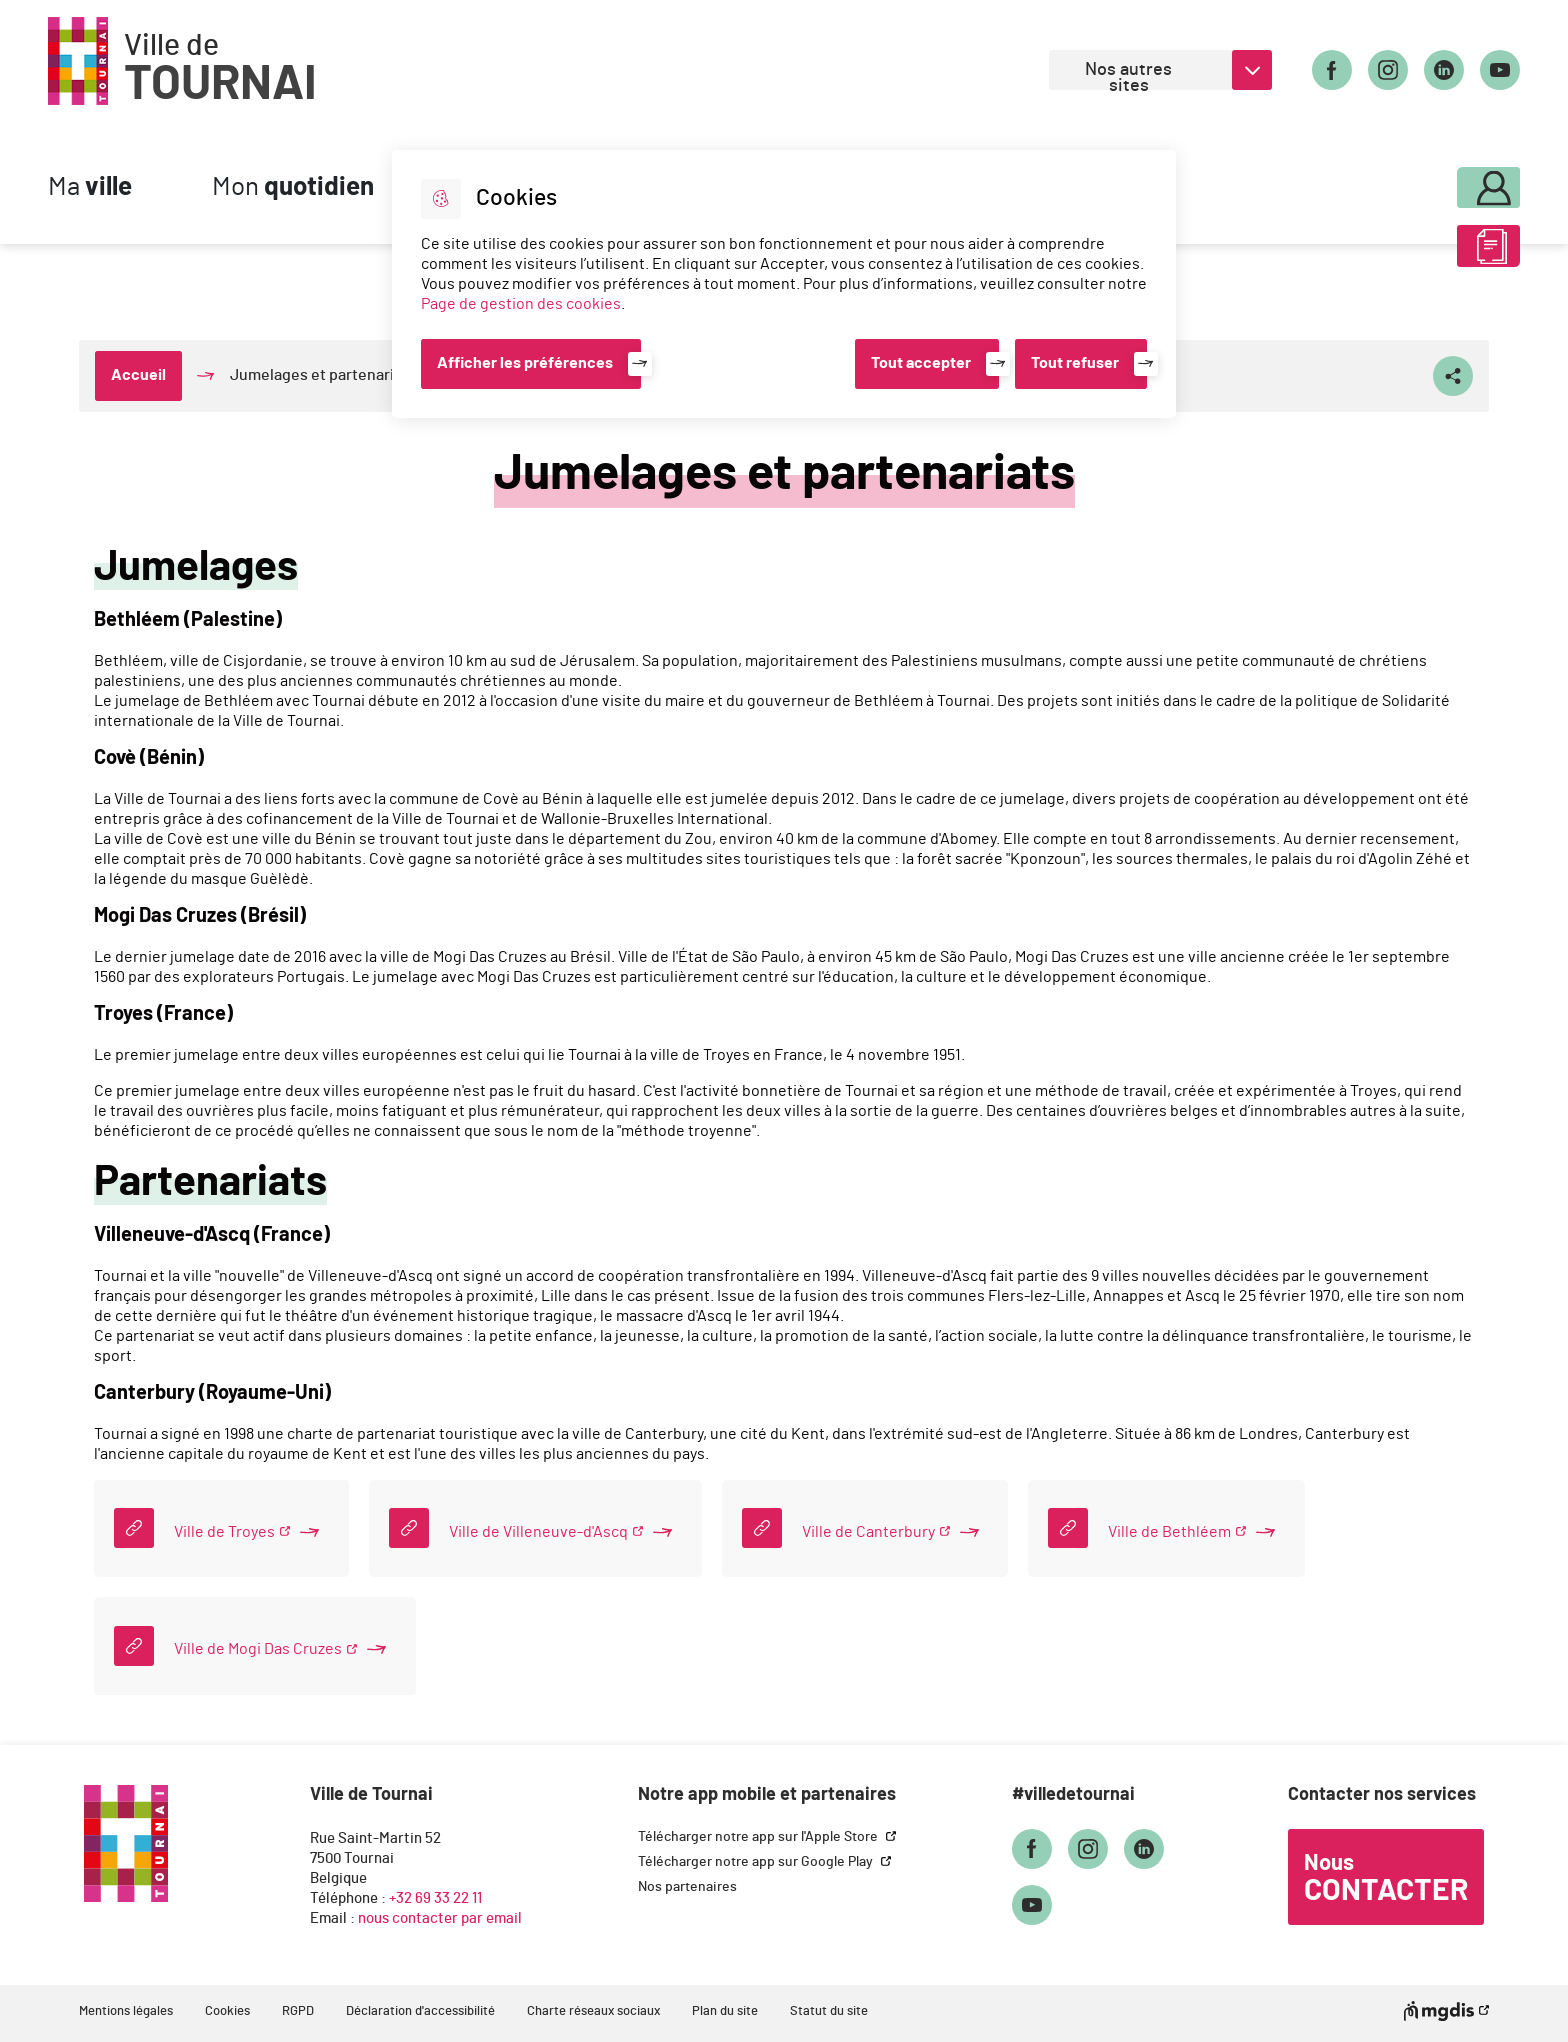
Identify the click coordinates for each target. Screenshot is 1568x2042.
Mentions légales (126, 2011)
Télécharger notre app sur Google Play (757, 1862)
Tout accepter (921, 363)
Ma (90, 187)
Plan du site (725, 2011)
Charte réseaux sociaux (593, 2011)
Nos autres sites (1128, 75)
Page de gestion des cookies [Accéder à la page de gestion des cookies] (521, 304)
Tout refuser (1075, 363)
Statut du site (829, 2011)
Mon (293, 187)
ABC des (1435, 254)
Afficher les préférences (525, 363)
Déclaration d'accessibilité (420, 2011)
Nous (1386, 1879)
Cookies (227, 2011)
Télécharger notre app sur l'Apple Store (759, 1837)
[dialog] (784, 284)
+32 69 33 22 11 (435, 1898)
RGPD (298, 2011)
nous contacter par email (440, 1918)
